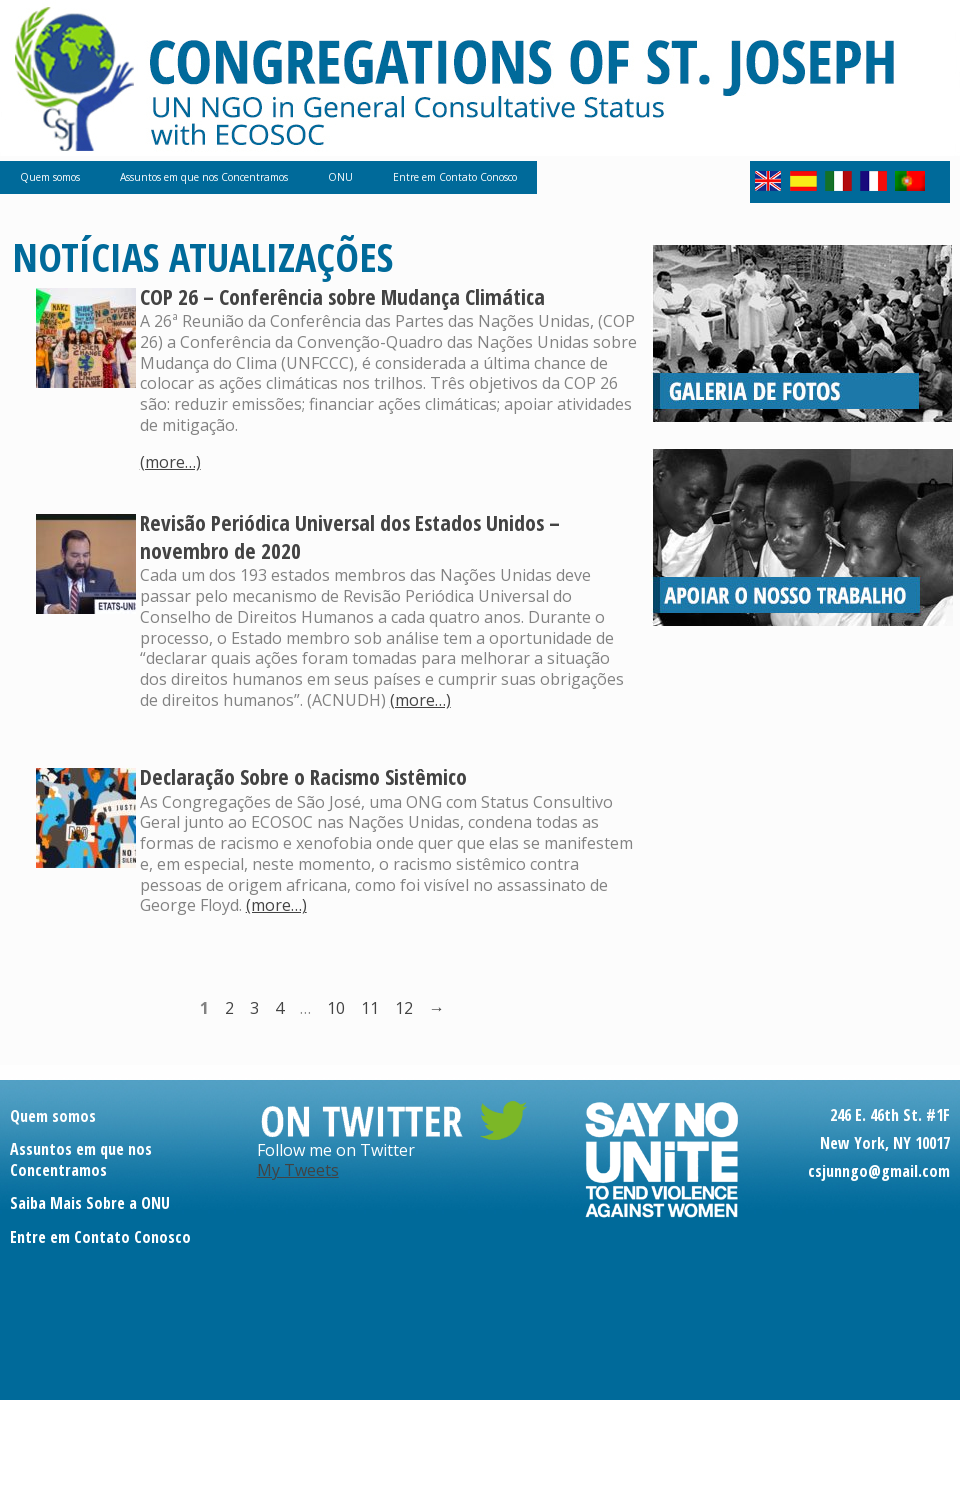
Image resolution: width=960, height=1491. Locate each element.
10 (336, 1008)
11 (370, 1008)
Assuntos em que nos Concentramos (204, 177)
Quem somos (50, 177)
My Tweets (298, 1170)
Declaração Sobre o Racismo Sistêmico (303, 776)
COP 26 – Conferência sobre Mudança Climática (342, 296)
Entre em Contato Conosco (455, 177)
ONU (340, 177)
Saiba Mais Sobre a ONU (90, 1203)
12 (404, 1008)
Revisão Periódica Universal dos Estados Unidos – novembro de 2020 (350, 536)
